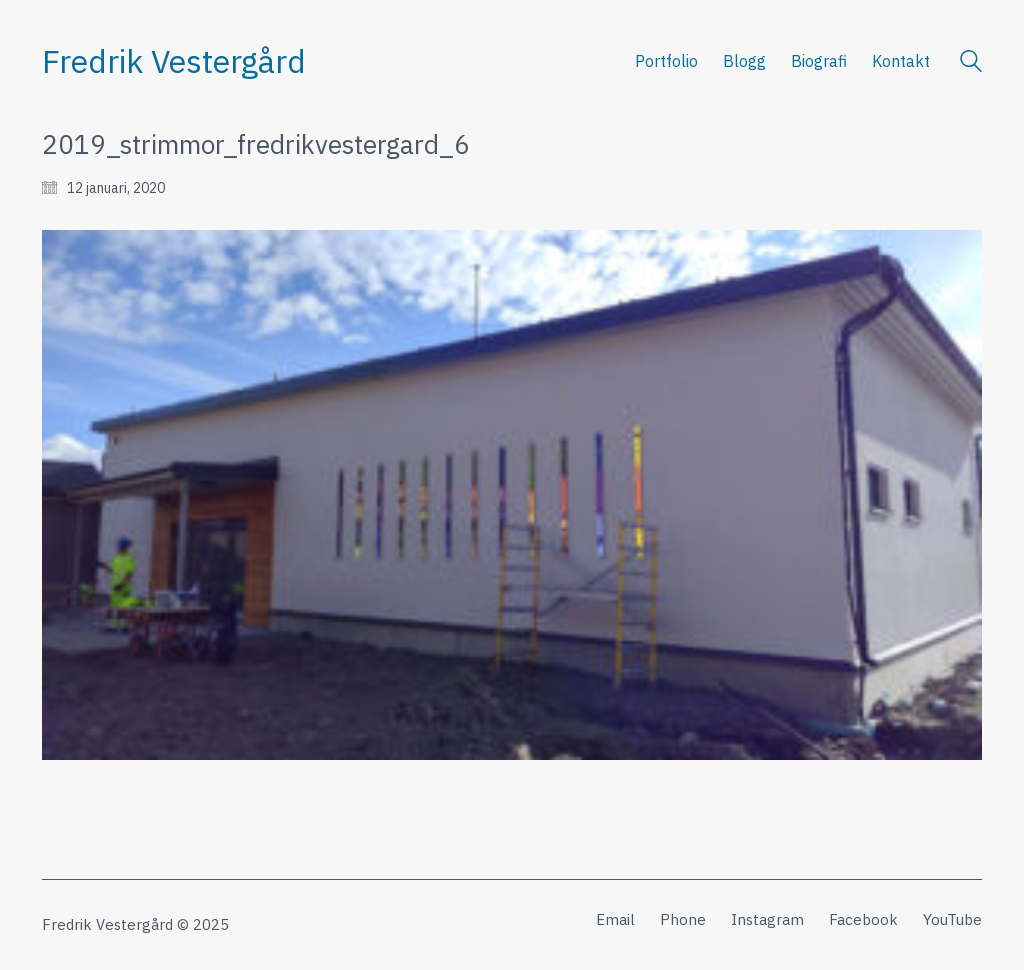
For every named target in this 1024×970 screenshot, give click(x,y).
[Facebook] (863, 920)
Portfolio (666, 61)
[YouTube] (952, 920)
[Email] (615, 920)
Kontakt (901, 61)
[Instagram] (767, 920)
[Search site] (971, 63)
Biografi (819, 61)
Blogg (744, 61)
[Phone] (683, 920)
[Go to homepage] (174, 61)
